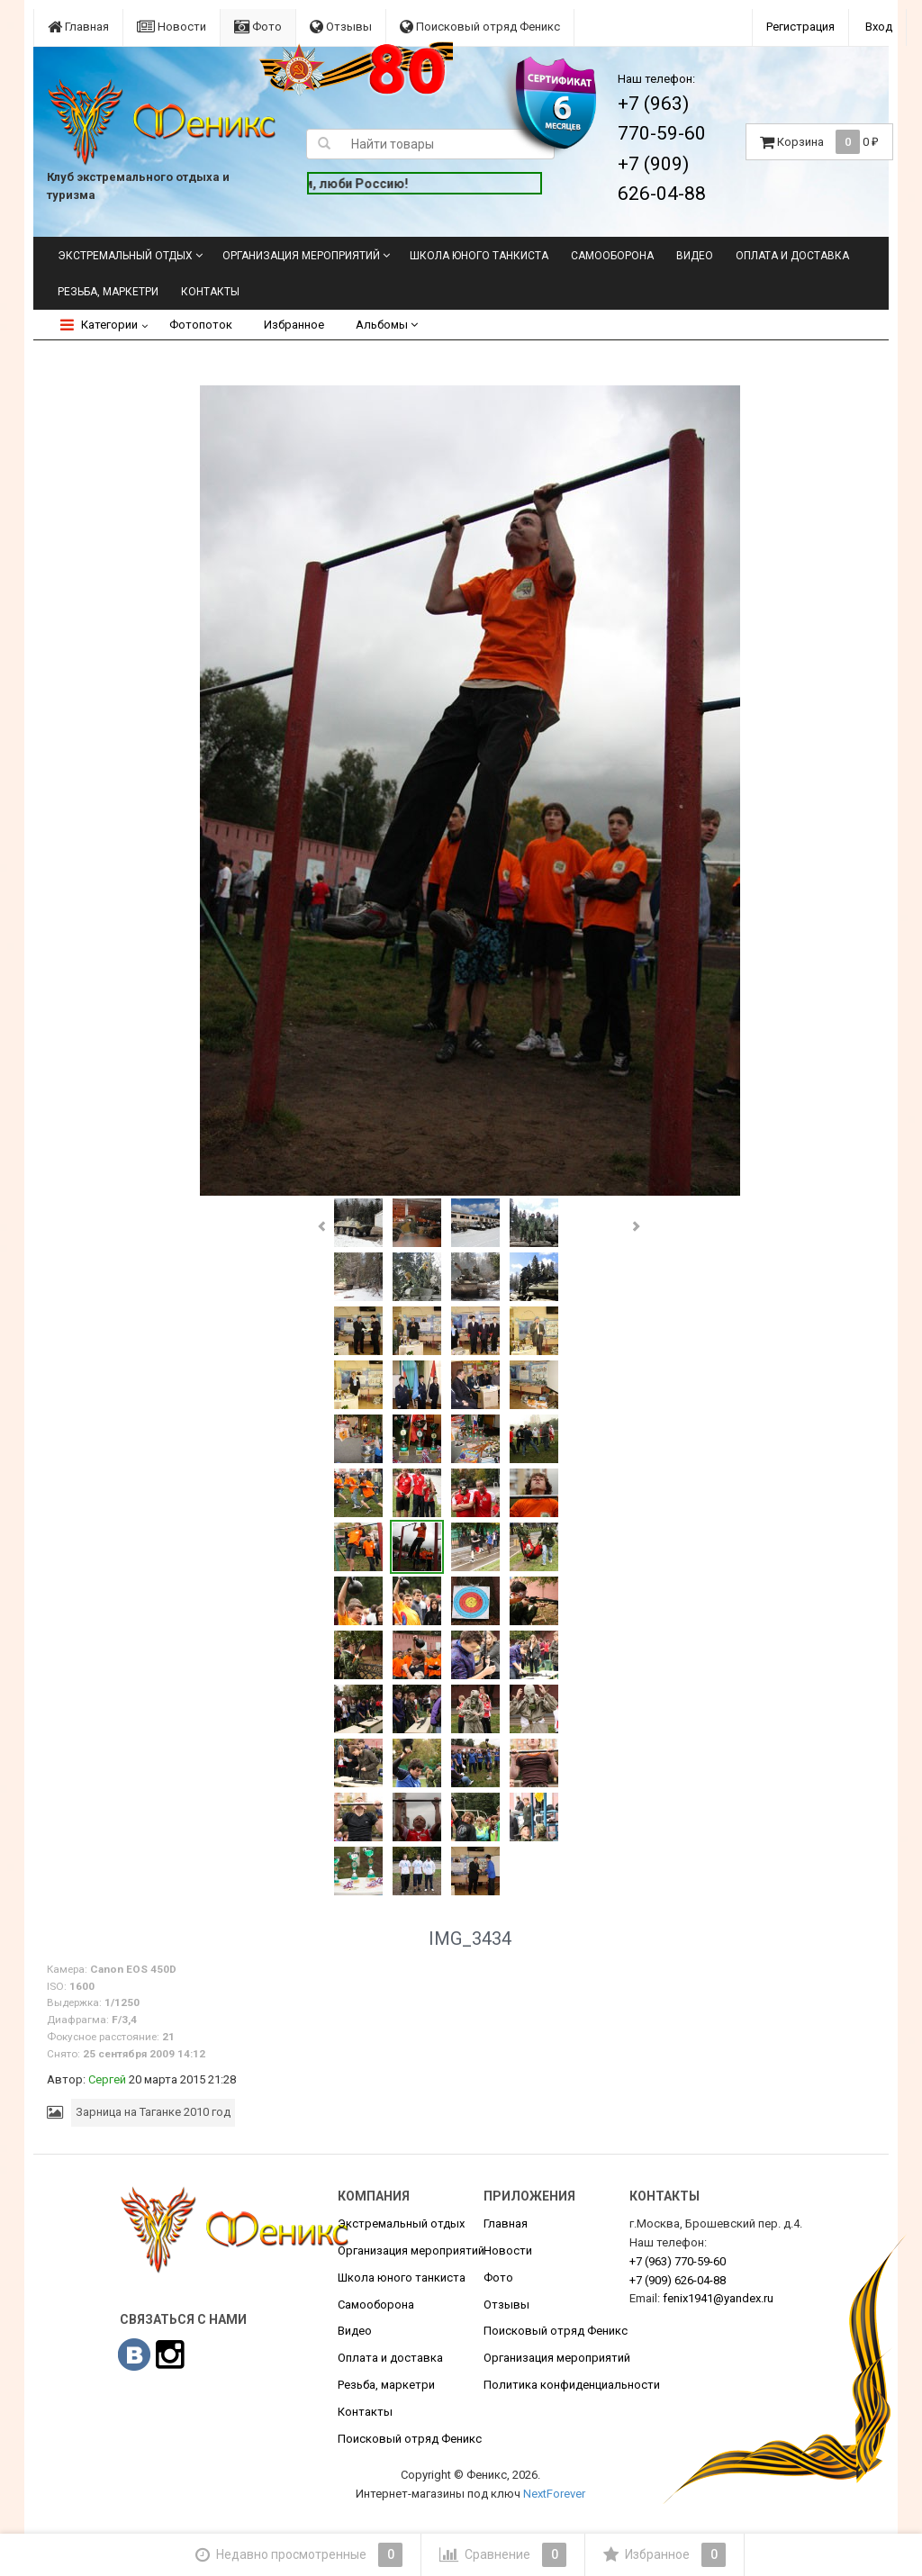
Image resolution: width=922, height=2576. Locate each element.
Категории (99, 324)
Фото (258, 26)
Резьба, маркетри (108, 291)
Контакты (210, 291)
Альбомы (387, 324)
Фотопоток (200, 324)
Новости (171, 26)
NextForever (554, 2493)
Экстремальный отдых (125, 255)
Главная (78, 26)
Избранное (294, 324)
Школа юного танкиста (479, 255)
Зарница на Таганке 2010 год (153, 2112)
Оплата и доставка (792, 255)
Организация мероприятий (301, 255)
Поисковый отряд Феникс (480, 26)
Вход (878, 26)
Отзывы (341, 26)
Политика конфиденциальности (572, 2384)
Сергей (107, 2079)
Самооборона (612, 255)
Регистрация (800, 26)
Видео (694, 255)
